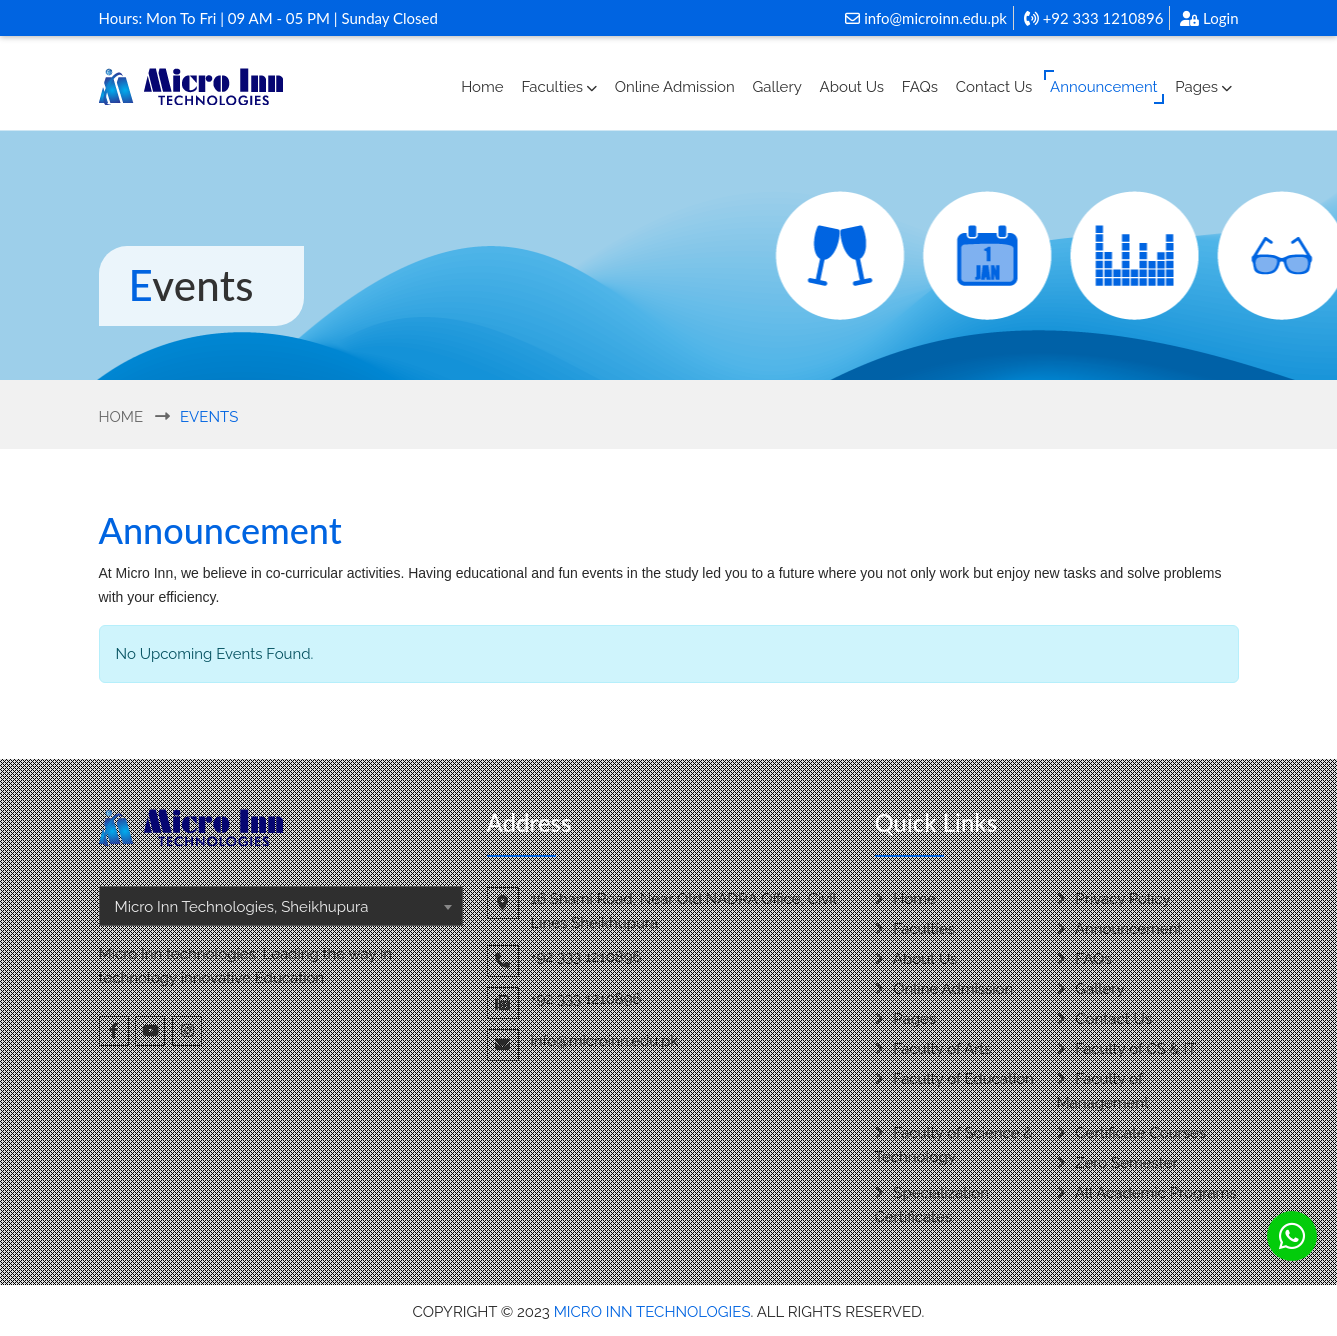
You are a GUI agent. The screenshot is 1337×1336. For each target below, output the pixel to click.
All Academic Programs (1147, 1193)
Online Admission (675, 87)
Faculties (559, 87)
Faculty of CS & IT (1127, 1049)
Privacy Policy (1114, 899)
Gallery (777, 87)
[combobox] (281, 906)
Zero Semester (1117, 1163)
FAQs (920, 87)
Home (482, 87)
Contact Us (994, 87)
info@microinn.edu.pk (926, 18)
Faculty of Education (954, 1079)
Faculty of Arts (933, 1049)
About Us (852, 87)
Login (1209, 18)
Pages (1203, 87)
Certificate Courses (1132, 1133)
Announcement (1103, 87)
